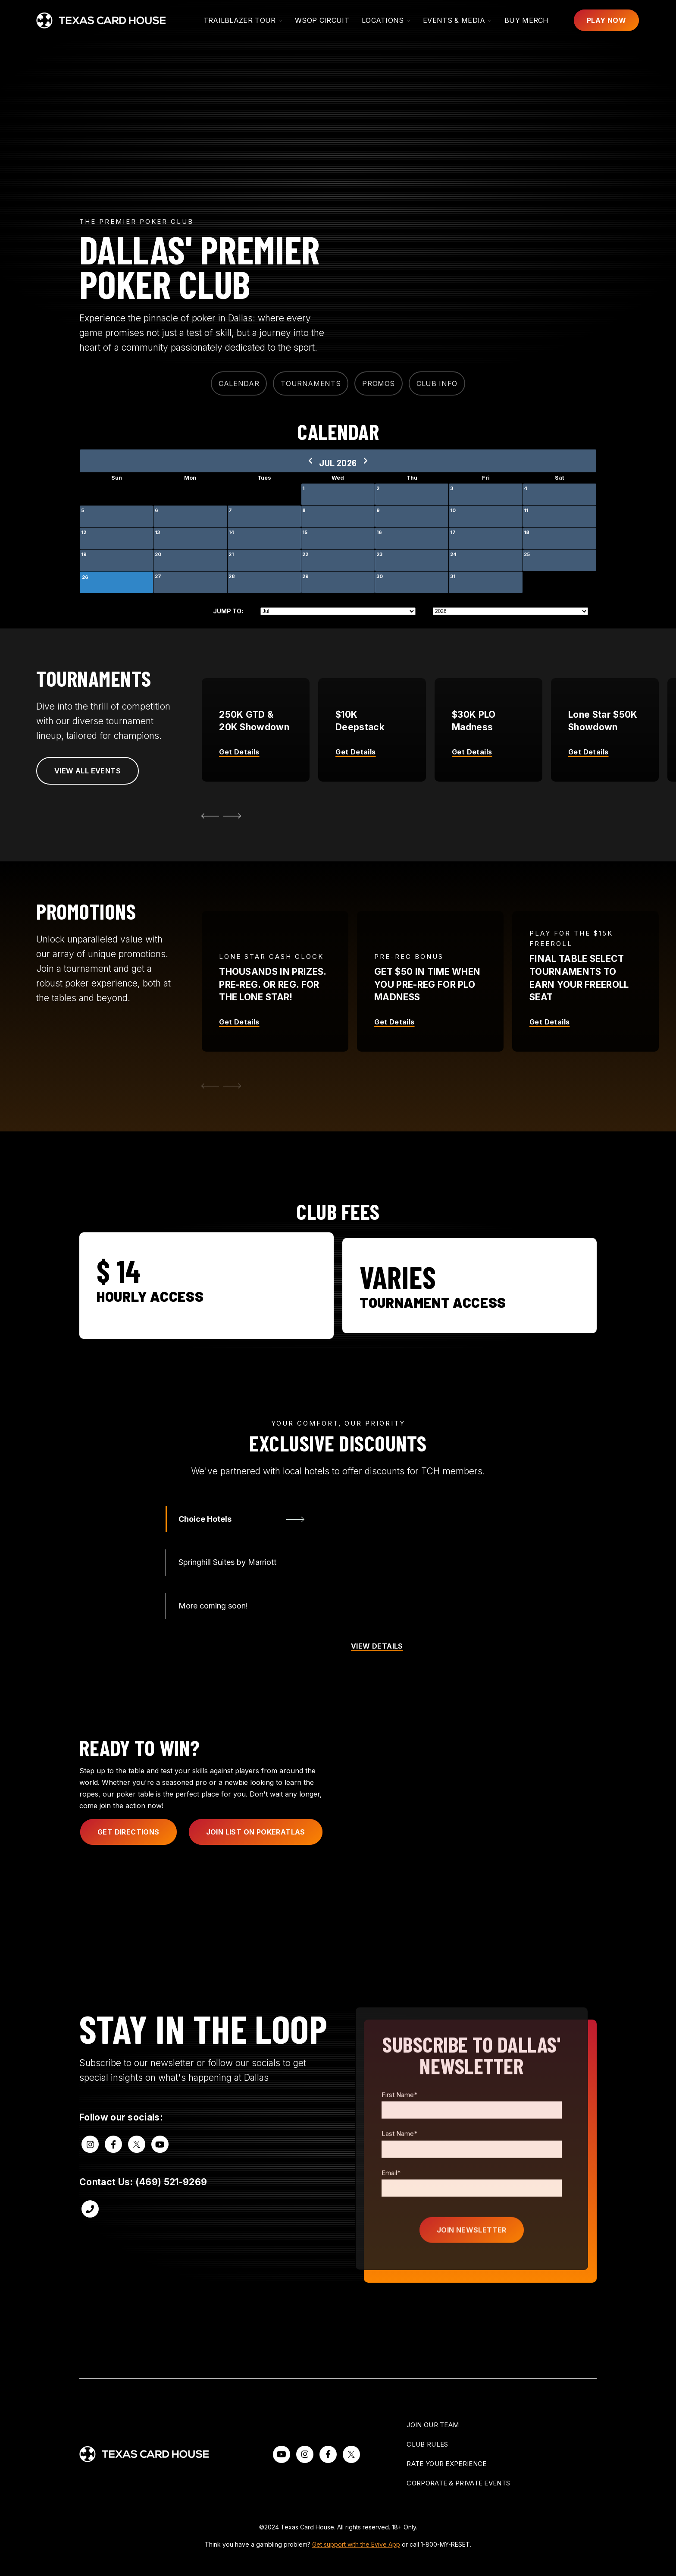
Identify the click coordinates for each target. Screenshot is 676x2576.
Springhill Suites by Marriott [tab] (227, 1594)
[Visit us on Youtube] (160, 2176)
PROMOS (378, 383)
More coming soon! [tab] (213, 1637)
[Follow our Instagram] (304, 2454)
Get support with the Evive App (356, 2544)
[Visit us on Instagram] (90, 2176)
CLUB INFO (436, 383)
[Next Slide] (233, 816)
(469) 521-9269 (171, 2213)
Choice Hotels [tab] (205, 1550)
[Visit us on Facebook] (113, 2176)
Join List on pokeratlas (255, 1864)
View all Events (87, 771)
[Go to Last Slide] (208, 816)
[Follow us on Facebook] (328, 2454)
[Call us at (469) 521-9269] (90, 2240)
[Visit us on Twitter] (136, 2176)
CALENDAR (239, 383)
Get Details (239, 1053)
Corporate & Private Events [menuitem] (458, 2483)
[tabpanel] (422, 1619)
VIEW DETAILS (377, 1678)
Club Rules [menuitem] (427, 2444)
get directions (128, 1864)
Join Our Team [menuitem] (433, 2425)
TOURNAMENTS (311, 383)
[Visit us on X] (351, 2454)
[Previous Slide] (208, 1118)
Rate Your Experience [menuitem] (446, 2464)
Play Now (606, 20)
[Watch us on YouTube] (281, 2454)
